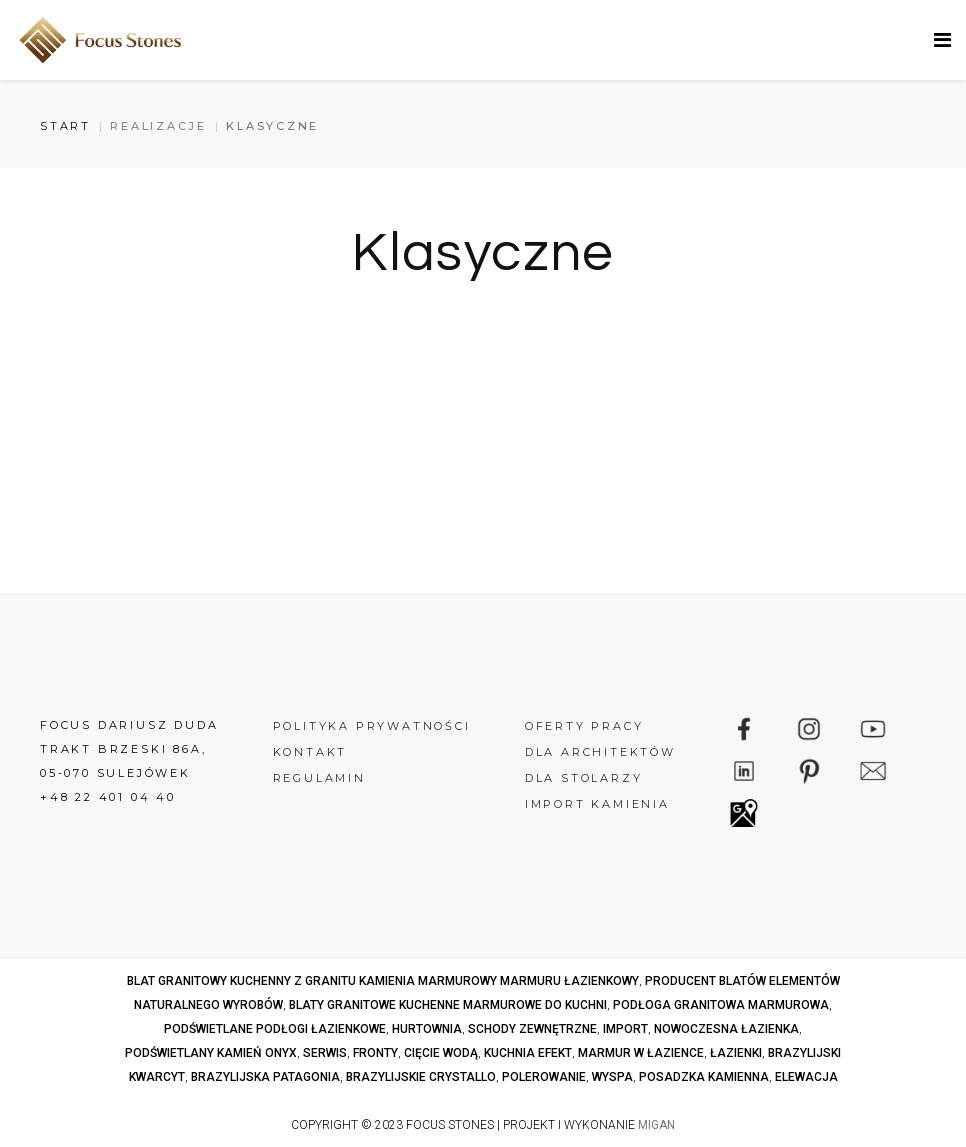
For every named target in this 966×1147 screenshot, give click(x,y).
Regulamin (319, 778)
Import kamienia (597, 804)
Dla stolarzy (584, 778)
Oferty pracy (584, 726)
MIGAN (656, 1125)
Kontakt (310, 752)
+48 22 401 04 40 (108, 797)
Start (65, 126)
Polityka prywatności (372, 726)
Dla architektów (600, 752)
